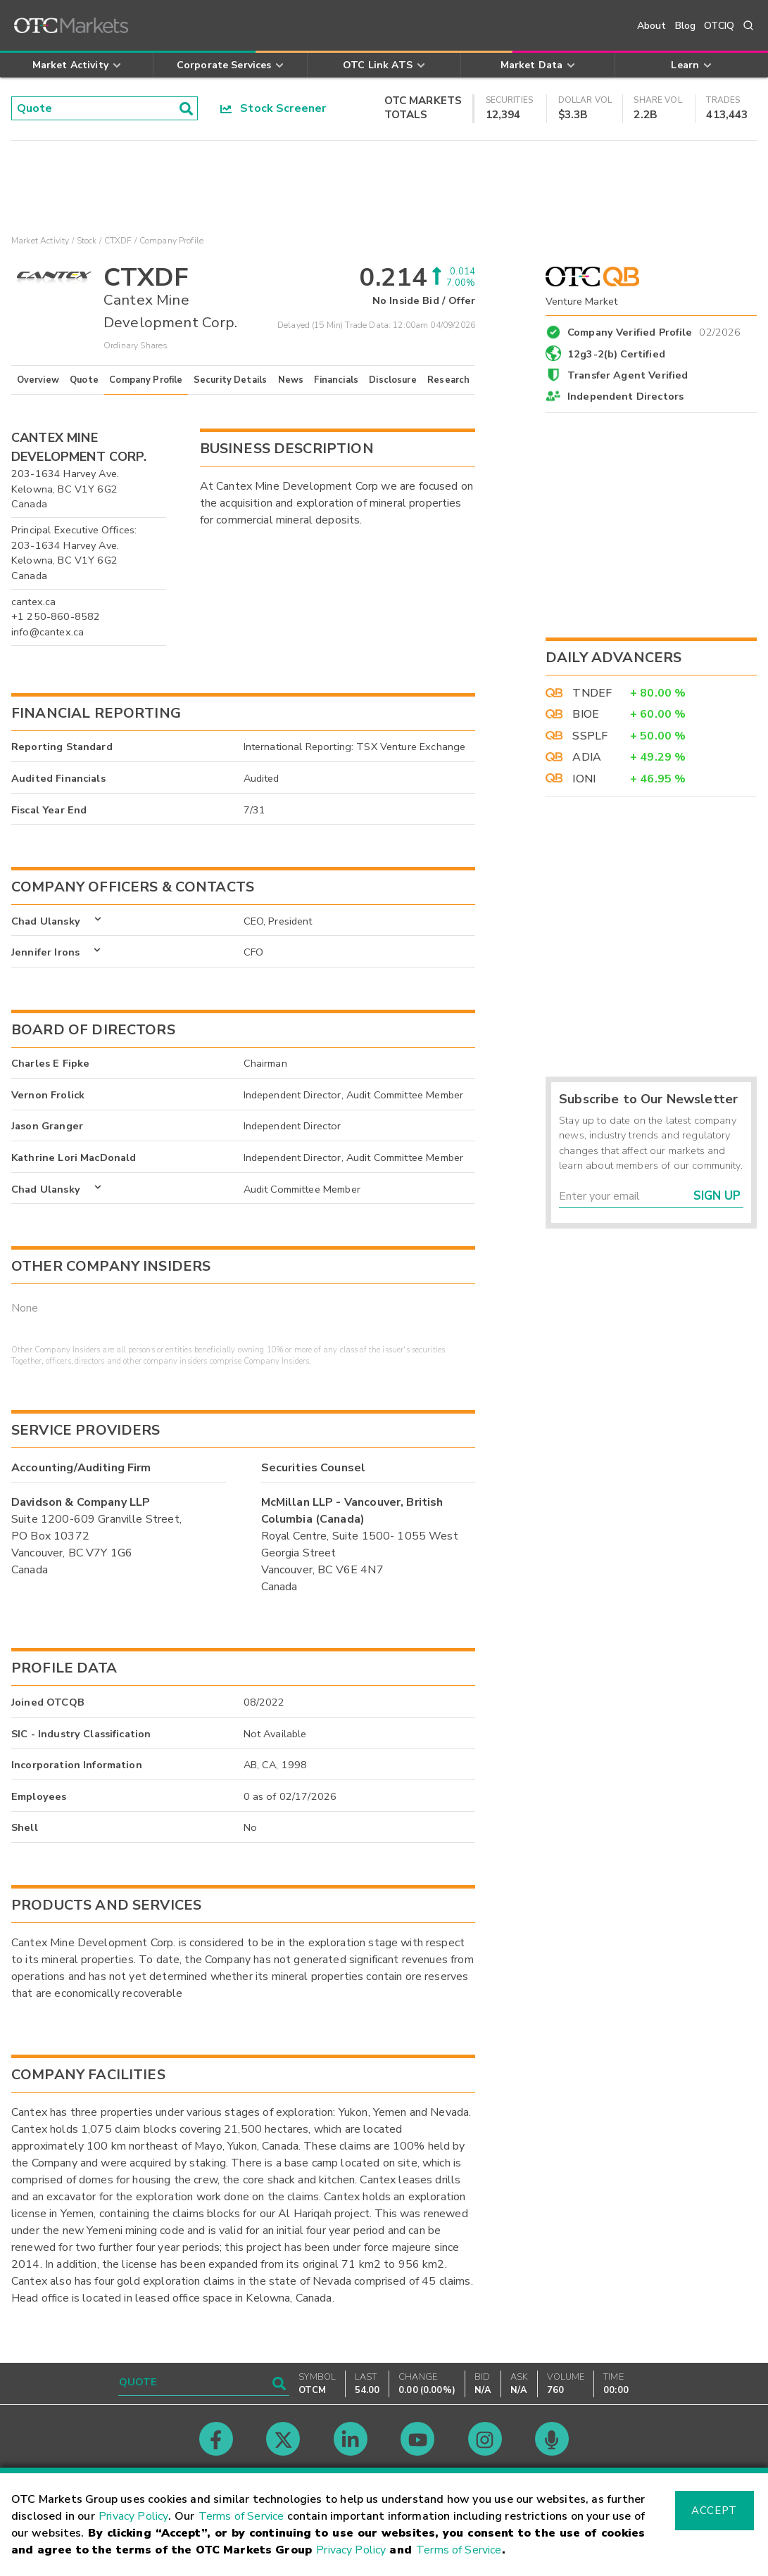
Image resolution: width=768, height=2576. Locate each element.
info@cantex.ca (47, 632)
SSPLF (590, 736)
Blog (685, 25)
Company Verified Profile (654, 330)
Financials (336, 380)
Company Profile (145, 380)
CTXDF (118, 240)
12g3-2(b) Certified (616, 354)
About (652, 25)
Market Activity (40, 240)
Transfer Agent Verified (627, 375)
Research (448, 380)
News (291, 380)
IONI (584, 779)
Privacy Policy (133, 2516)
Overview (38, 380)
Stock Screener (273, 108)
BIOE (585, 714)
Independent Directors (625, 396)
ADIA (586, 757)
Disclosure (393, 380)
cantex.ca (33, 602)
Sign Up (717, 1196)
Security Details (230, 380)
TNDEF (592, 693)
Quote (84, 380)
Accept (713, 2511)
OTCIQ (719, 25)
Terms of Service (241, 2516)
